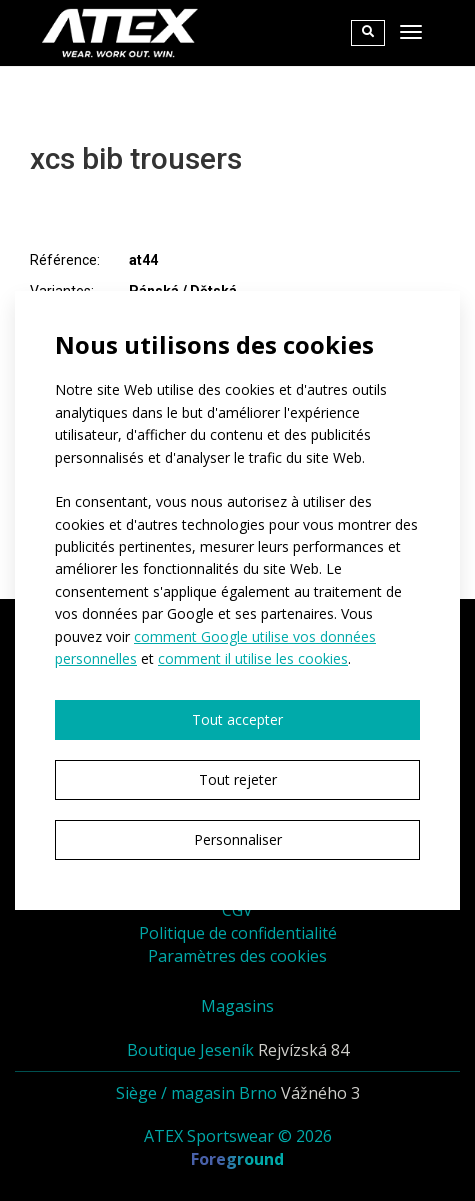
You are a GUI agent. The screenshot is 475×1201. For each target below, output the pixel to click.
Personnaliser (238, 839)
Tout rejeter (238, 779)
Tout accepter (237, 719)
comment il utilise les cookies (253, 658)
